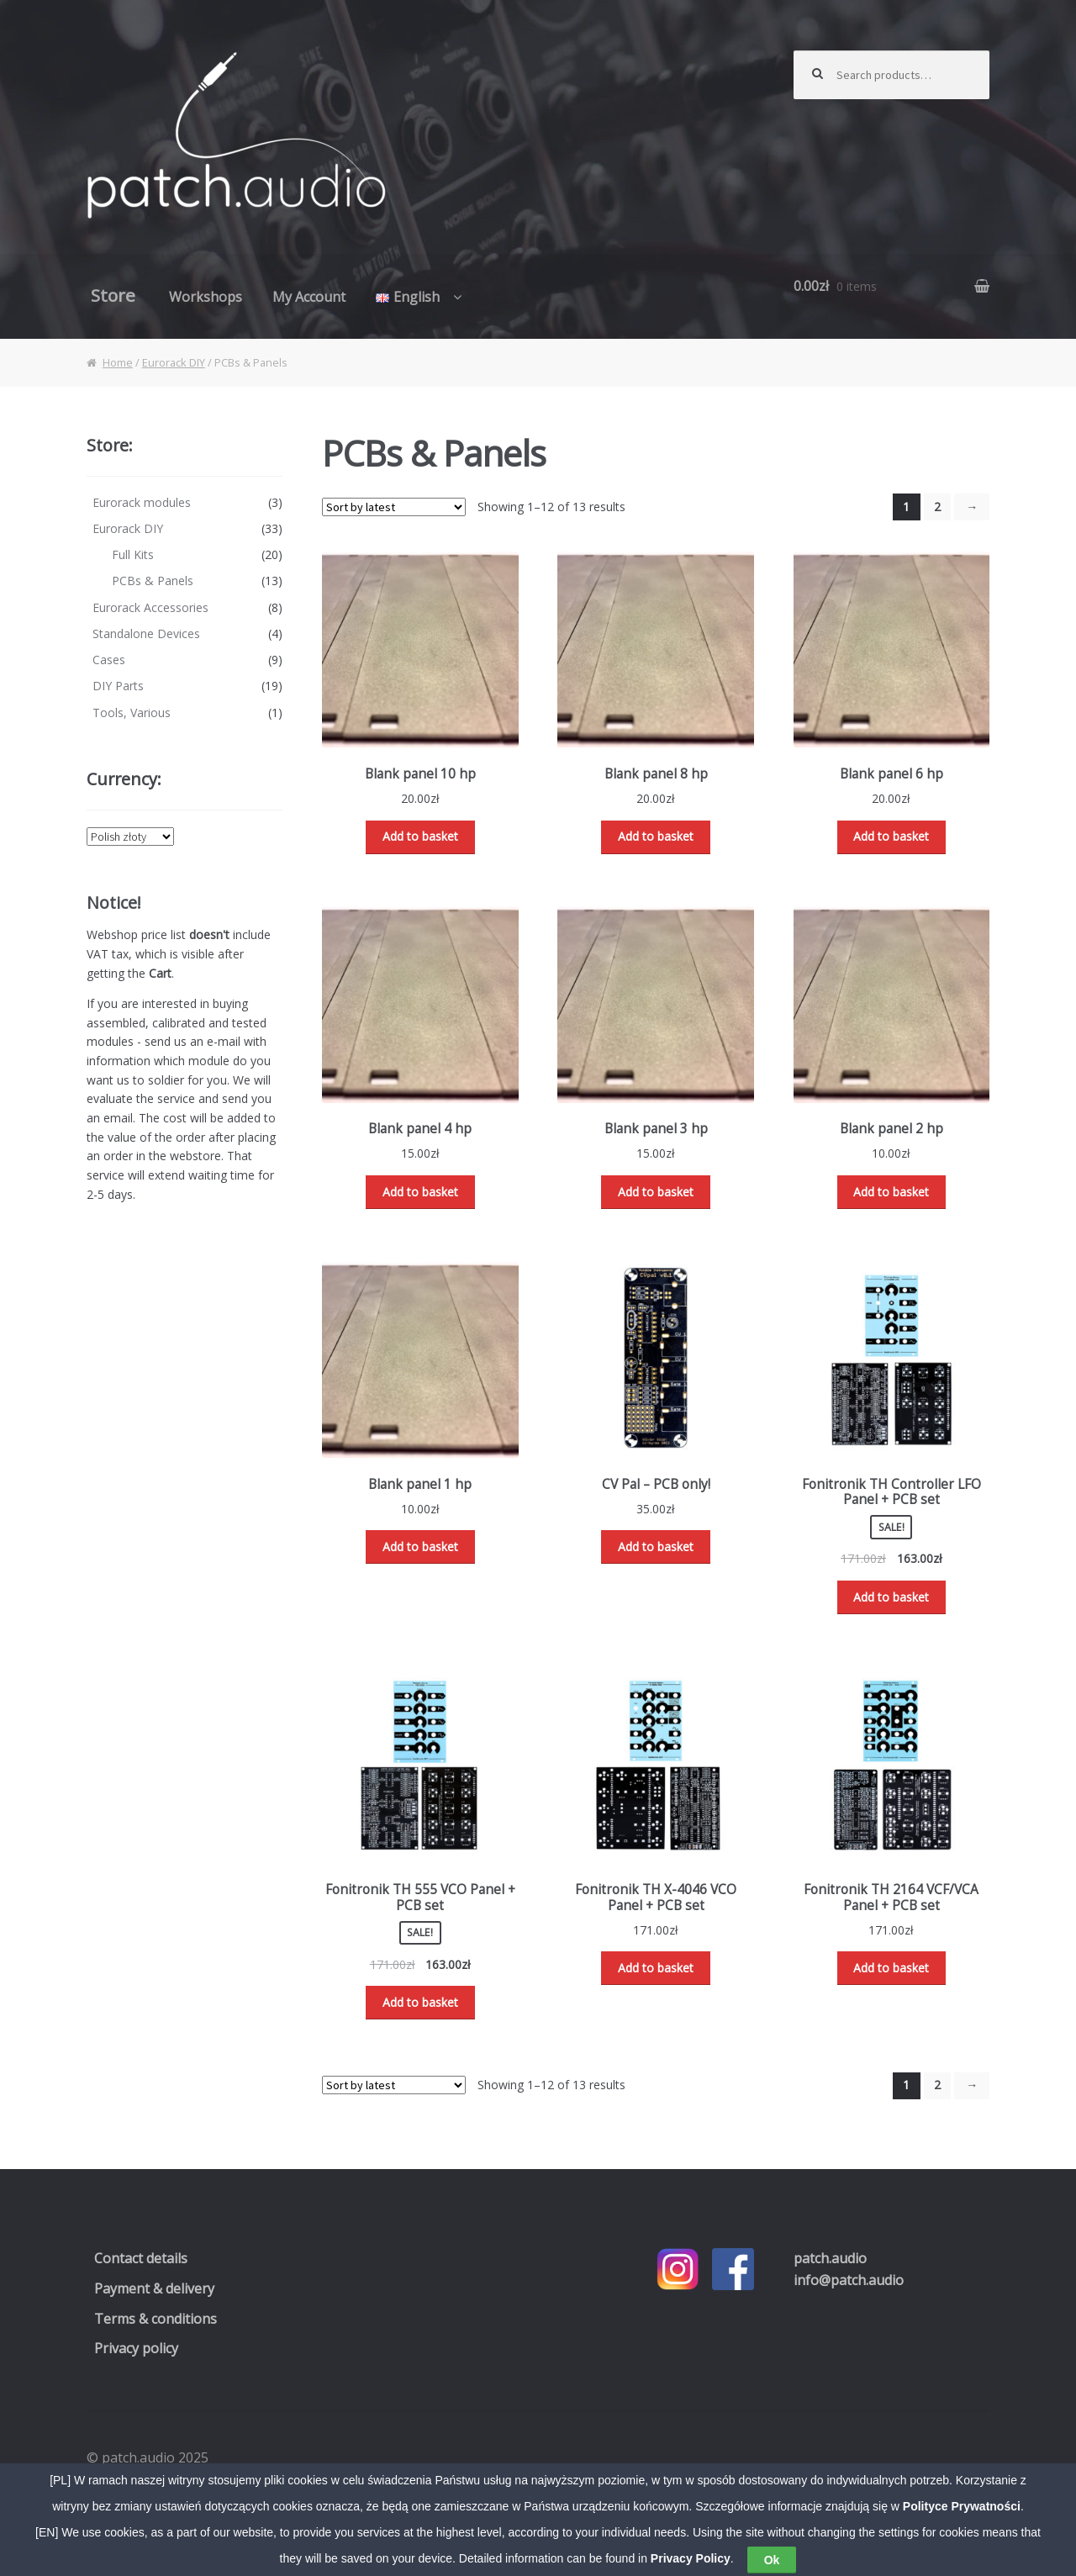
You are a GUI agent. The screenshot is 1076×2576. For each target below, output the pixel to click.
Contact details (140, 2258)
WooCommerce (284, 2479)
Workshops (205, 297)
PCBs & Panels (152, 581)
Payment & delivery (154, 2288)
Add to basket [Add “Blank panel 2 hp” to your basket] (891, 1192)
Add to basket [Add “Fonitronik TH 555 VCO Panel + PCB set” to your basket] (420, 2002)
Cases (108, 660)
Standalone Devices (146, 633)
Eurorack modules (141, 502)
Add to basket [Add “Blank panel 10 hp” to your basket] (420, 836)
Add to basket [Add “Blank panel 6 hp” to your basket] (891, 836)
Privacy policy (136, 2348)
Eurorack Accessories (150, 607)
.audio (830, 2258)
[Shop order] (394, 507)
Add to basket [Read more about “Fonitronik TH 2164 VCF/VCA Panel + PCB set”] (891, 1968)
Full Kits (133, 554)
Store (113, 295)
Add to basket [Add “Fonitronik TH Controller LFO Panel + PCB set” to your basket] (891, 1597)
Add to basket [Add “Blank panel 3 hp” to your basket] (656, 1192)
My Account (308, 297)
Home (118, 362)
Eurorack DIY (173, 362)
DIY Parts (118, 686)
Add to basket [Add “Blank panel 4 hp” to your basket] (420, 1192)
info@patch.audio (849, 2280)
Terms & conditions (155, 2318)
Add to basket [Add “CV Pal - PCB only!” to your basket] (656, 1547)
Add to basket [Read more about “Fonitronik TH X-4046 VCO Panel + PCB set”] (656, 1968)
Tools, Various (131, 713)
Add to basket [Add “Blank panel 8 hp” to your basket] (656, 836)
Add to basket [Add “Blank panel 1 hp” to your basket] (420, 1547)
